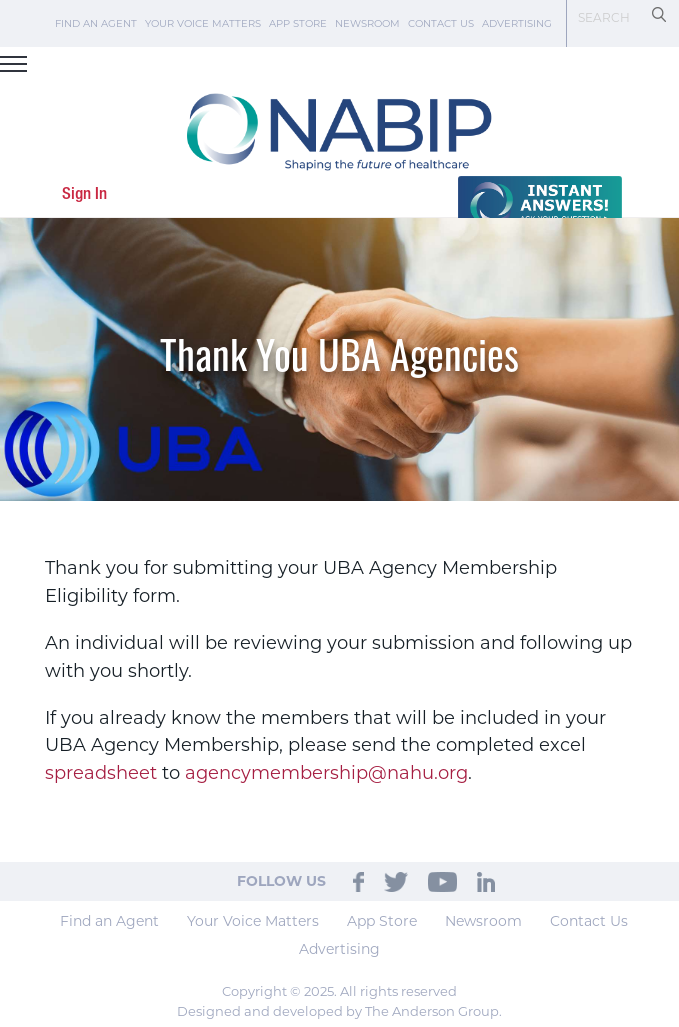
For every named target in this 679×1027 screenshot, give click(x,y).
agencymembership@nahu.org (326, 773)
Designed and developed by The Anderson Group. (339, 1011)
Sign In (84, 194)
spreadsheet (101, 773)
